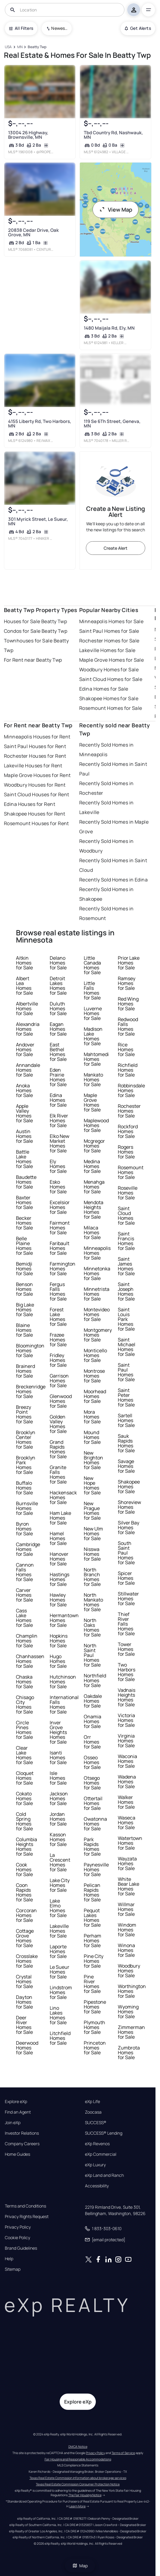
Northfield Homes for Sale (95, 1680)
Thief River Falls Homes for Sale (126, 1624)
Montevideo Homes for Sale (97, 1314)
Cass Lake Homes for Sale (24, 1617)
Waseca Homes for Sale (126, 1822)
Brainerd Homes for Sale (25, 1371)
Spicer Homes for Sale (126, 1578)
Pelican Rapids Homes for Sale (92, 1892)
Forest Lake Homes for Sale (58, 1316)
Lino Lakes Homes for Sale (58, 2015)
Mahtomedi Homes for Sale (96, 1059)
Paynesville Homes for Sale (96, 1869)
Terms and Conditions (25, 2206)
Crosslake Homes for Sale (27, 1961)
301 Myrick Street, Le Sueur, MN (38, 521)
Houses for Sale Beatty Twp (35, 621)
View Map (116, 209)
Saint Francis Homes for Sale (126, 1240)
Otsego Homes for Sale (92, 1783)
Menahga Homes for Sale (94, 1187)
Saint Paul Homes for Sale (109, 631)
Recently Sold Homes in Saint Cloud (113, 865)
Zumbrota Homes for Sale (129, 2052)
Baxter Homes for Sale (24, 1202)
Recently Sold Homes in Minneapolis (106, 749)
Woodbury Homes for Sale (109, 669)
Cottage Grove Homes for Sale (25, 1938)
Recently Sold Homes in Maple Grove (114, 827)
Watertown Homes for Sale (130, 1843)
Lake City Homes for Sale (60, 1885)
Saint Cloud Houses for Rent (36, 794)
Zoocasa (93, 2112)
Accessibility (97, 2186)
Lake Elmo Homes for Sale (58, 1908)
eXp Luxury (95, 2165)
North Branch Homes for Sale (92, 1576)
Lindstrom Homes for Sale (61, 1992)
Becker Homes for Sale (24, 1223)
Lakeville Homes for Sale (107, 650)
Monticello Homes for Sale (95, 1355)
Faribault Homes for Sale (59, 1248)
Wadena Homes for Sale (127, 1781)
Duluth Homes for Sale (58, 1008)
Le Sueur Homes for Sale (59, 1972)
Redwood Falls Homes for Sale (128, 1026)
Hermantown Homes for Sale (64, 1620)
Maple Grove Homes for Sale (111, 660)
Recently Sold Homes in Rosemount (106, 913)
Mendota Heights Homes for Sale (93, 1209)
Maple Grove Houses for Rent (37, 775)
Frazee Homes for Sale (58, 1340)
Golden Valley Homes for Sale (58, 1423)
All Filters (21, 28)
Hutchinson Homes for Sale (63, 1681)
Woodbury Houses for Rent (35, 785)
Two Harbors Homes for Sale (126, 1672)
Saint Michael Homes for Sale (126, 1346)
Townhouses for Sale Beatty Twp (36, 645)
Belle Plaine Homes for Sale (24, 1245)
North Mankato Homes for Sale (93, 1602)
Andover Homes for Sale (25, 1049)
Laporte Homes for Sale (58, 1951)
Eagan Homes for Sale (58, 1029)
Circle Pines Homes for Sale (24, 1729)
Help (9, 2259)
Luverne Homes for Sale (93, 1013)
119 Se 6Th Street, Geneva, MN (111, 423)
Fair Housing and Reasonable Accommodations (78, 2459)
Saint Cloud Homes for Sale (110, 679)
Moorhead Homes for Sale (95, 1396)
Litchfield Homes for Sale (60, 2038)
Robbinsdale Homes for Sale (131, 1090)
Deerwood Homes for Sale (27, 2048)
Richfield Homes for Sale (127, 1070)
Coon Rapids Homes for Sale (24, 1892)
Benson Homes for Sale (24, 1289)
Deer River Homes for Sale (24, 2024)
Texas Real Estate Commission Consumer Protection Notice (78, 2484)
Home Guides (17, 2154)
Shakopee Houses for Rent (34, 813)
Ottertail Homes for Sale (93, 1803)
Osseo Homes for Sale (92, 1762)
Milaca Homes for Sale (92, 1232)
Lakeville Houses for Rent (33, 765)
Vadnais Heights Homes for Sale (126, 1697)
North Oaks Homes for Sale (92, 1627)
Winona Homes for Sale (126, 1950)
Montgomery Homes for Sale (98, 1335)
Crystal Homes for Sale (24, 1981)
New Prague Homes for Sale (92, 1510)
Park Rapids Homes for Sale (92, 1846)
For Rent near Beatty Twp (33, 660)
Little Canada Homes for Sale (92, 965)
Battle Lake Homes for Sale (24, 1159)
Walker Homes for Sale (126, 1802)
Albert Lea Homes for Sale (24, 985)
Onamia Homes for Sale (92, 1721)
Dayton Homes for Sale (24, 2002)
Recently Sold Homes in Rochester (106, 788)
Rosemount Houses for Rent (36, 823)
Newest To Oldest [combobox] (59, 28)
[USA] (8, 47)
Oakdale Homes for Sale (93, 1701)
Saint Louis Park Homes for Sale (126, 1319)
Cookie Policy (17, 2238)
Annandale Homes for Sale (28, 1070)
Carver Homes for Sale (24, 1595)
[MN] (20, 47)
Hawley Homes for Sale (58, 1600)
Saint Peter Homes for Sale (126, 1397)
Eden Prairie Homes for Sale (58, 1077)
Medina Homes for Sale (92, 1166)
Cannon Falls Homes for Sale (25, 1572)
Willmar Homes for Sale (126, 1909)
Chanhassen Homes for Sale (30, 1661)
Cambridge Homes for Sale (28, 1549)
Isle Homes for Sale (58, 1778)
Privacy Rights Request (27, 2216)
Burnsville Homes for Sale (27, 1508)
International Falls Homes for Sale (64, 1704)
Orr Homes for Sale (92, 1742)
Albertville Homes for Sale (27, 1008)
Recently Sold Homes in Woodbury (106, 846)
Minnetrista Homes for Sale (96, 1294)
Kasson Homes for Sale (58, 1839)
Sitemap (12, 2269)
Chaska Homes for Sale (24, 1681)
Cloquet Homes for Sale (24, 1778)
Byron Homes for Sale (24, 1529)
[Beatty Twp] (37, 47)
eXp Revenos (97, 2144)
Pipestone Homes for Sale (95, 2007)
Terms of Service (123, 2453)
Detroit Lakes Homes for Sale (58, 985)
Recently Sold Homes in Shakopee (106, 894)
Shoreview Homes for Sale (129, 1507)
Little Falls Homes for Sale (92, 990)
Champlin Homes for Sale (26, 1641)
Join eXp (12, 2123)
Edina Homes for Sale (103, 688)
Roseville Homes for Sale (127, 1193)
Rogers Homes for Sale (126, 1152)
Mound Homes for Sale (92, 1437)
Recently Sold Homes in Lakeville (106, 807)
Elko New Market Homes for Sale (59, 1143)
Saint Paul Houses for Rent (35, 746)
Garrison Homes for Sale (59, 1380)
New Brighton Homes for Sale (93, 1460)
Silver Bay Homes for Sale (128, 1527)
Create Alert (115, 548)
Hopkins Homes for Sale (58, 1641)
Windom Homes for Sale (127, 1930)
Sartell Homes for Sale (126, 1420)
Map (80, 2565)
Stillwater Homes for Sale (128, 1598)
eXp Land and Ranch (104, 2175)
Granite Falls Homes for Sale (58, 1474)
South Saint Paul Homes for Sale (126, 1553)
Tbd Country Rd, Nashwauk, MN (113, 134)
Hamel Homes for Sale (58, 1538)
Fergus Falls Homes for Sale (58, 1291)
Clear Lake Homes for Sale (24, 1755)
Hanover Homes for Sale (59, 1559)
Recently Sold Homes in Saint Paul (113, 769)
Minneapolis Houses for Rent (37, 736)
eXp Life (92, 2101)
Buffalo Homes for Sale (24, 1488)
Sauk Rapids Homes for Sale (126, 1443)
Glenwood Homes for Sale (61, 1401)
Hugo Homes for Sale (58, 1661)
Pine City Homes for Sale (93, 1961)
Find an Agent (18, 2112)
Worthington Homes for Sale (132, 1991)
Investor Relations (22, 2133)
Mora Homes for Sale (92, 1417)
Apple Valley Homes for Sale (24, 1113)
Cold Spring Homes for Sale (24, 1821)
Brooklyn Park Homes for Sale (25, 1464)
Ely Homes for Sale (58, 1166)
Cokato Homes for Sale (24, 1798)
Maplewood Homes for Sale (96, 1125)
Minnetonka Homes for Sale (97, 1273)
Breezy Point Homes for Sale (24, 1414)
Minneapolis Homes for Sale (111, 621)
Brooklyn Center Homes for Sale (25, 1439)
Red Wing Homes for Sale (128, 1004)
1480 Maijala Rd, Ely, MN (108, 328)
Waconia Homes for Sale (127, 1761)
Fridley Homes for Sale (58, 1360)
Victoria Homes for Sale (126, 1720)
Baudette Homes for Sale (26, 1182)
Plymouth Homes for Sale (94, 2027)
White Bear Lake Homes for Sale (128, 1886)
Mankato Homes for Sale (93, 1079)
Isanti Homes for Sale (58, 1757)
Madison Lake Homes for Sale (93, 1036)
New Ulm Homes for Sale (93, 1533)
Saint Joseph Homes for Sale (126, 1291)
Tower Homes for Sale (126, 1649)
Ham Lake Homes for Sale (60, 1518)
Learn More (77, 2506)
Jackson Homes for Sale (59, 1798)
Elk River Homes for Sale (59, 1120)
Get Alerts (138, 28)
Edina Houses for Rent (29, 804)
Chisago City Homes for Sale (25, 1704)
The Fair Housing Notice (85, 2495)
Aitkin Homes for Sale (24, 963)
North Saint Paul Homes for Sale (92, 1655)
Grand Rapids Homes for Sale (58, 1449)
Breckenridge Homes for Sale (30, 1391)
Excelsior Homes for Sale (60, 1207)
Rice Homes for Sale (126, 1049)
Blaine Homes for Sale (24, 1330)
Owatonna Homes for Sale (95, 1824)
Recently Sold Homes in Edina (113, 879)
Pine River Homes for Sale (92, 1983)
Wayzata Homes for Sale (127, 1863)
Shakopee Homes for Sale (108, 698)
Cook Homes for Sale (24, 1869)
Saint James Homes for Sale (126, 1266)
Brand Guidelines (21, 2248)
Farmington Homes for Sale (62, 1268)
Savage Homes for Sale (126, 1466)
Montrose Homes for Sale (94, 1376)
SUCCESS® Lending (103, 2133)
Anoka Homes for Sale (24, 1090)
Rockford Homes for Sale (128, 1131)
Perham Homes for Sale (92, 1940)
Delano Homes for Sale (58, 963)
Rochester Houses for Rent (35, 756)
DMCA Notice (77, 2446)
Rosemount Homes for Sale (110, 708)
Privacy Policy (18, 2227)
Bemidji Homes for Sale (24, 1268)
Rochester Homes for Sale (109, 640)
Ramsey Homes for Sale (126, 983)
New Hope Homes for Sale (92, 1485)
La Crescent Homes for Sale (60, 1862)
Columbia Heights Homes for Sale (26, 1846)
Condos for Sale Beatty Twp (35, 631)
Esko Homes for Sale (58, 1187)
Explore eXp (16, 2101)
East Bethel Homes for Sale (58, 1051)
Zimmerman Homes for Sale (131, 2032)
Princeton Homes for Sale (95, 2048)
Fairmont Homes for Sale (60, 1228)
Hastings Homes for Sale (59, 1579)
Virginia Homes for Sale (126, 1740)
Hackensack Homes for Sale (63, 1497)
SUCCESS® (95, 2123)
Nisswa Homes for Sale (92, 1554)
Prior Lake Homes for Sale (129, 963)
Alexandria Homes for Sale (27, 1029)
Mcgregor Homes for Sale (94, 1146)
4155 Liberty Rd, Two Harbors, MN (39, 423)
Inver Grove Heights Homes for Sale (58, 1732)
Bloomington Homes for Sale (30, 1350)
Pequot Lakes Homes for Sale (92, 1917)
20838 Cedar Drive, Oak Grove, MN (33, 232)
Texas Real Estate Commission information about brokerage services (78, 2478)
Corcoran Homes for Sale (26, 1915)
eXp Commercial (100, 2154)
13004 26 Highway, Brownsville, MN (28, 134)
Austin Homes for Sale (24, 1136)
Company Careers (22, 2144)
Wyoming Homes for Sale (128, 2011)
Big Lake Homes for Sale (25, 1309)
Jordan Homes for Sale (58, 1819)
